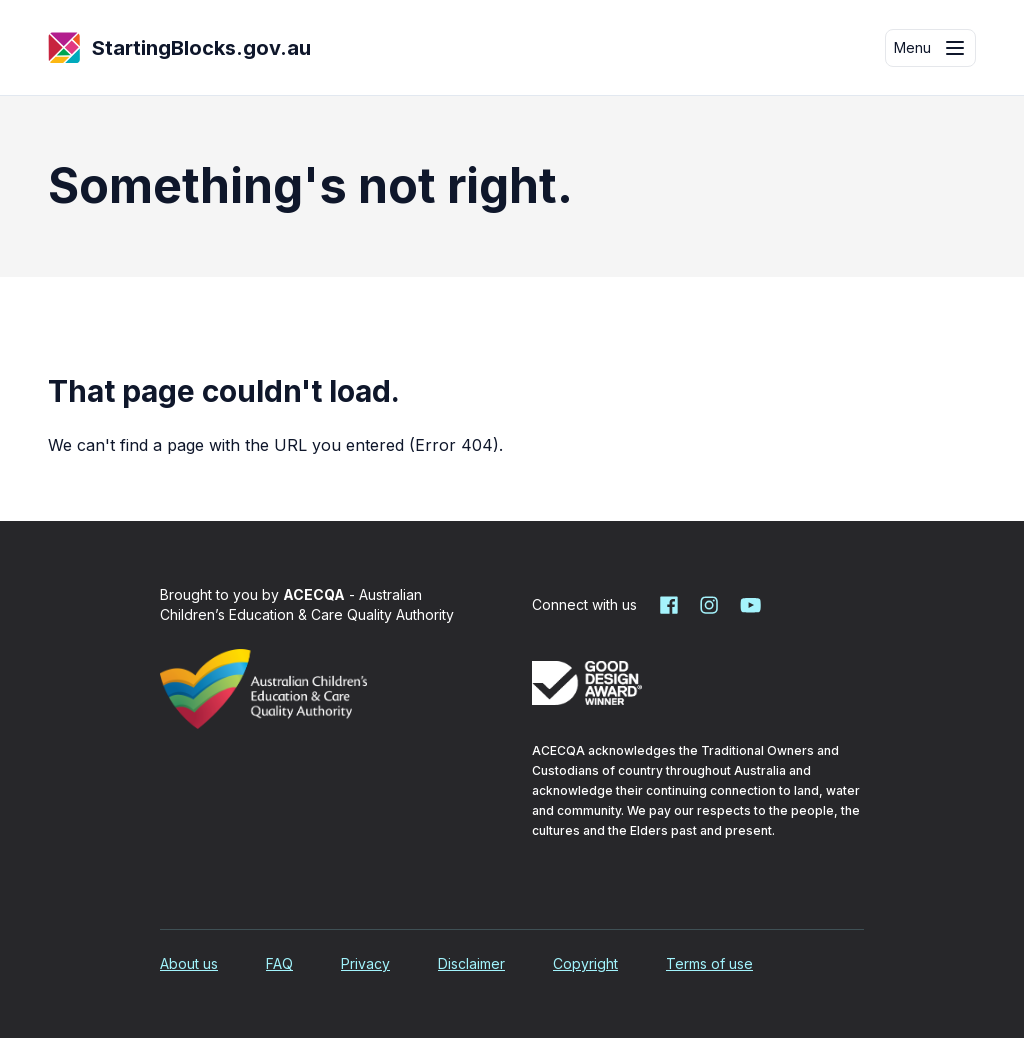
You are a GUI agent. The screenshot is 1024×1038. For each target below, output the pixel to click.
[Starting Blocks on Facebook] (669, 605)
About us (189, 963)
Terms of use (709, 963)
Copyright (585, 963)
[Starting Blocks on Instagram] (709, 605)
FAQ (279, 963)
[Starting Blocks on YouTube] (749, 605)
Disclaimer (471, 963)
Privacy (365, 963)
